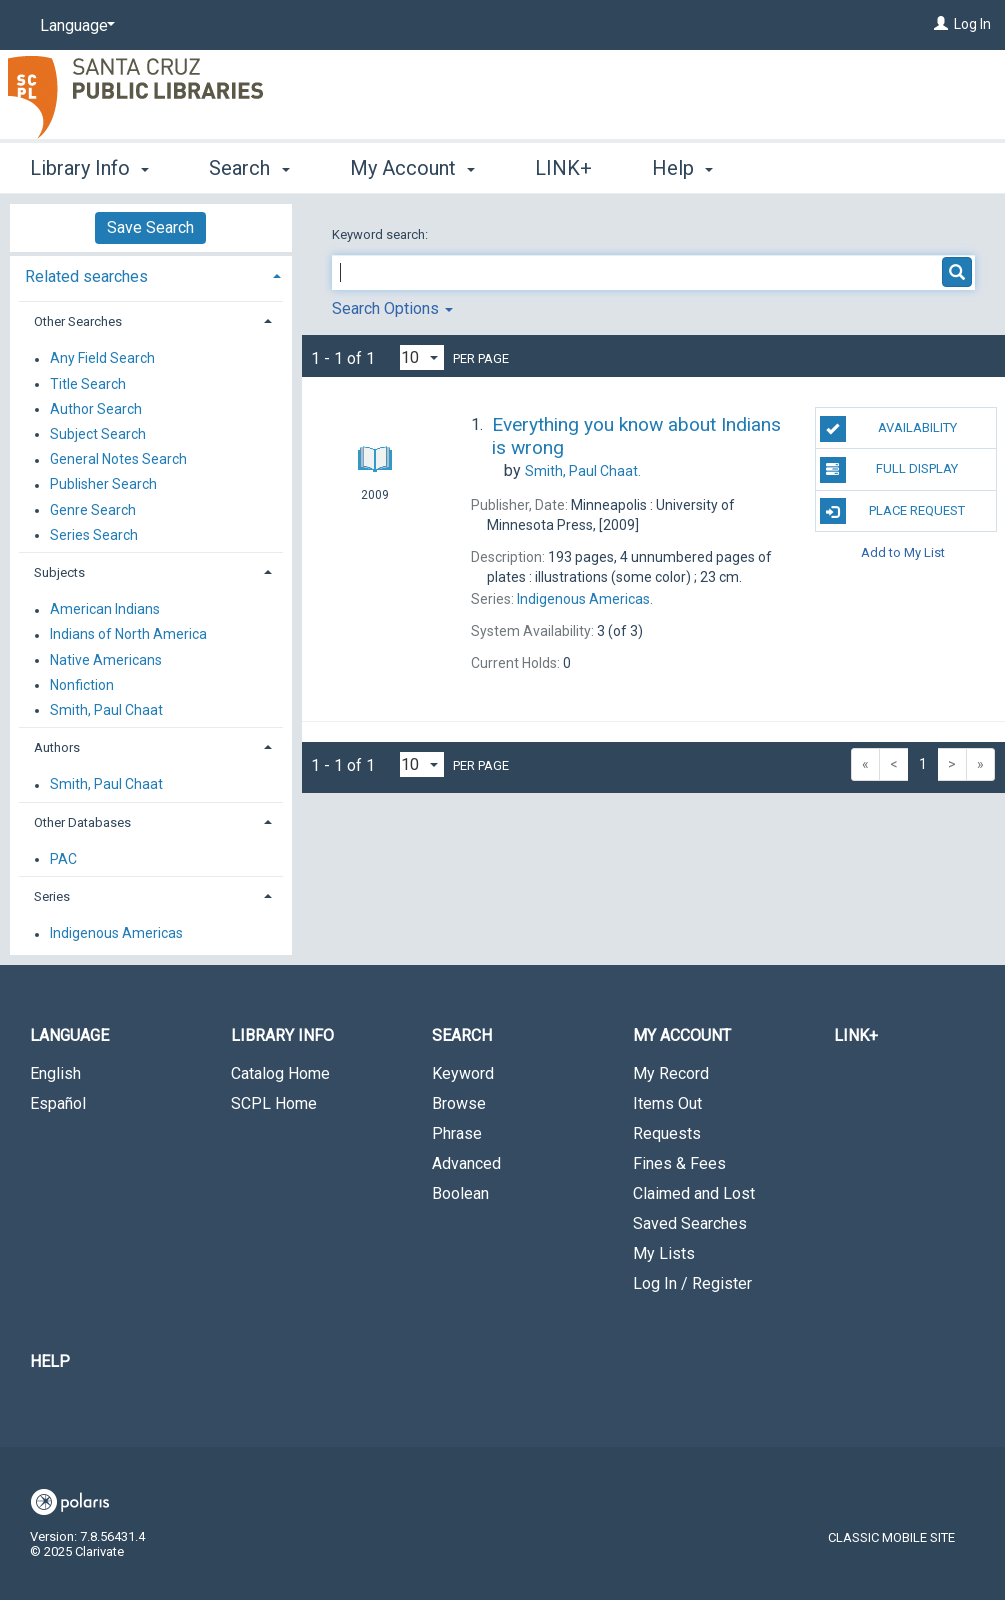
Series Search (94, 535)
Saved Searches (690, 1223)
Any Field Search (102, 359)
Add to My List (903, 552)
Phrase (457, 1133)
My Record (671, 1073)
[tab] (151, 274)
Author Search (96, 409)
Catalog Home (280, 1073)
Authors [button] (57, 747)
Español (58, 1103)
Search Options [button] (392, 308)
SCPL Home (274, 1103)
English (55, 1073)
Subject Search (98, 434)
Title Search (88, 384)
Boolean (460, 1193)
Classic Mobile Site (891, 1537)
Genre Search (93, 510)
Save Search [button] (150, 227)
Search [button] (249, 168)
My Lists (664, 1253)
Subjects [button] (59, 572)
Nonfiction (82, 685)
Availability (888, 429)
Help (50, 1361)
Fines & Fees (679, 1163)
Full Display (889, 470)
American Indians (105, 610)
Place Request (893, 511)
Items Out (667, 1103)
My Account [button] (412, 168)
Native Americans (106, 660)
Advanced (466, 1163)
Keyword (463, 1073)
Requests (667, 1133)
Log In (972, 24)
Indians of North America (128, 635)
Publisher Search (103, 485)
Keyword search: (381, 234)
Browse (459, 1103)
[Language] (74, 26)
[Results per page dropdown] (422, 357)
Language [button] (69, 1035)
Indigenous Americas (116, 934)
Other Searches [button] (78, 321)
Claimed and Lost (694, 1193)
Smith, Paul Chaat (106, 710)
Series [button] (52, 896)
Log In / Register (692, 1283)
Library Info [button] (89, 168)
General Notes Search (118, 460)
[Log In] (941, 24)
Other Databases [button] (82, 822)
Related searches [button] (86, 276)
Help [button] (682, 168)
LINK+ (563, 168)
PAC (63, 859)
